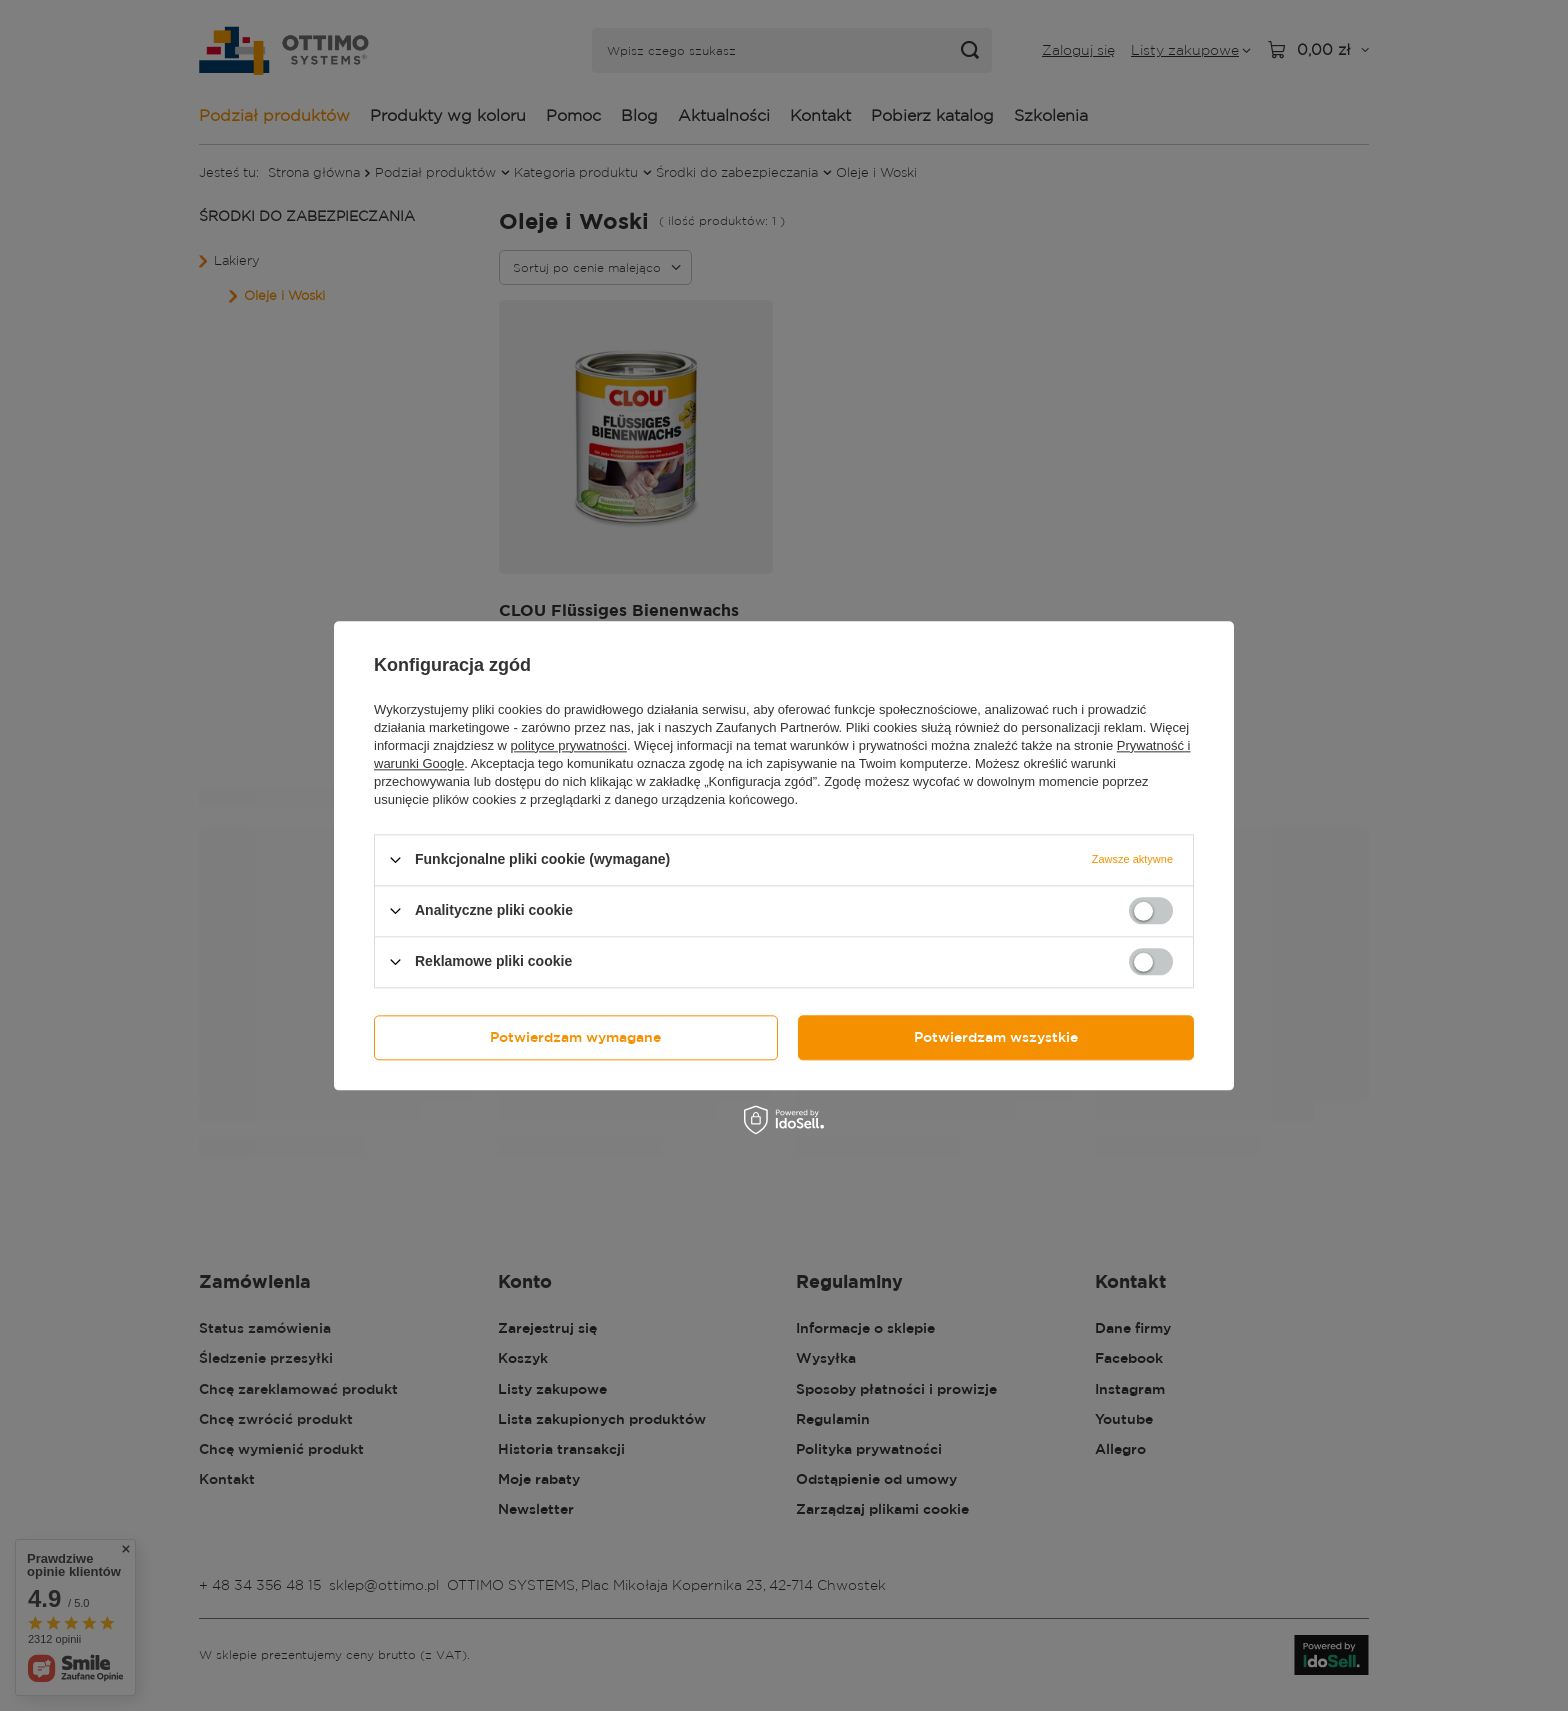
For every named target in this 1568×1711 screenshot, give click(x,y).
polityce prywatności (569, 745)
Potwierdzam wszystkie (996, 1037)
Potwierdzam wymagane (575, 1037)
